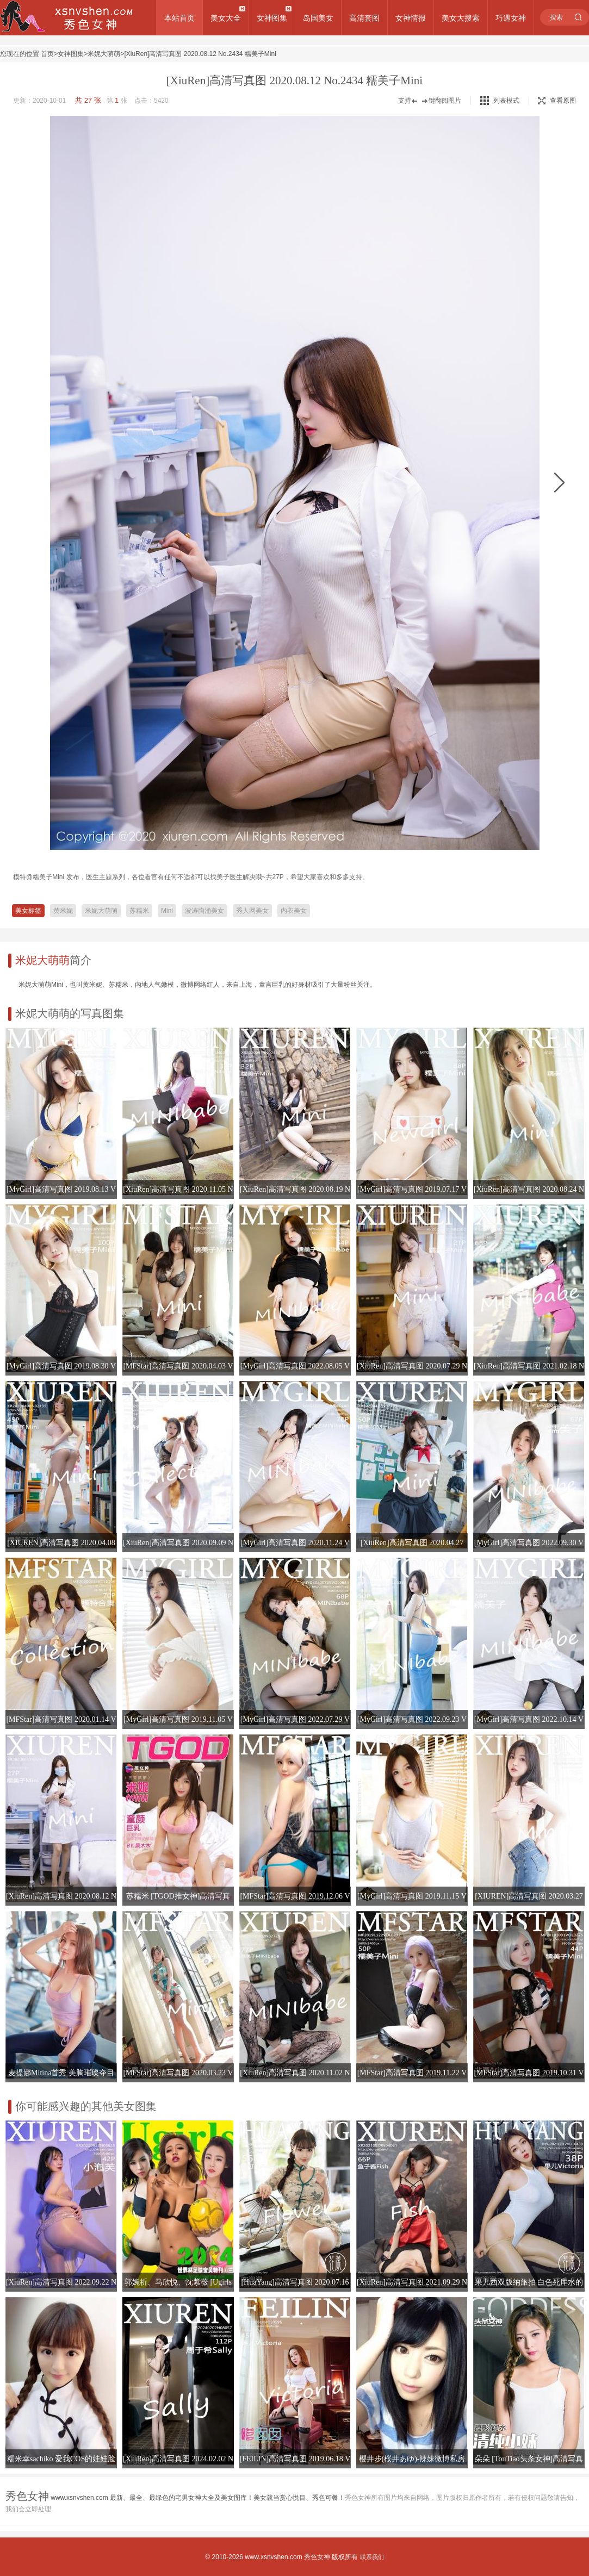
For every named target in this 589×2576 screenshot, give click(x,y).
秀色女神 (317, 2557)
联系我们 (372, 2557)
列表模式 (506, 100)
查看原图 (557, 100)
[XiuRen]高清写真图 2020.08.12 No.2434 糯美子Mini (200, 54)
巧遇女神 (510, 18)
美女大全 (225, 18)
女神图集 (272, 18)
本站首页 (179, 18)
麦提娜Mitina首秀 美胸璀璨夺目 (61, 2073)
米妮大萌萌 (104, 54)
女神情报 (410, 18)
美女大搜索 (461, 18)
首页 (47, 54)
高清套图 (364, 18)
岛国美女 (318, 18)
